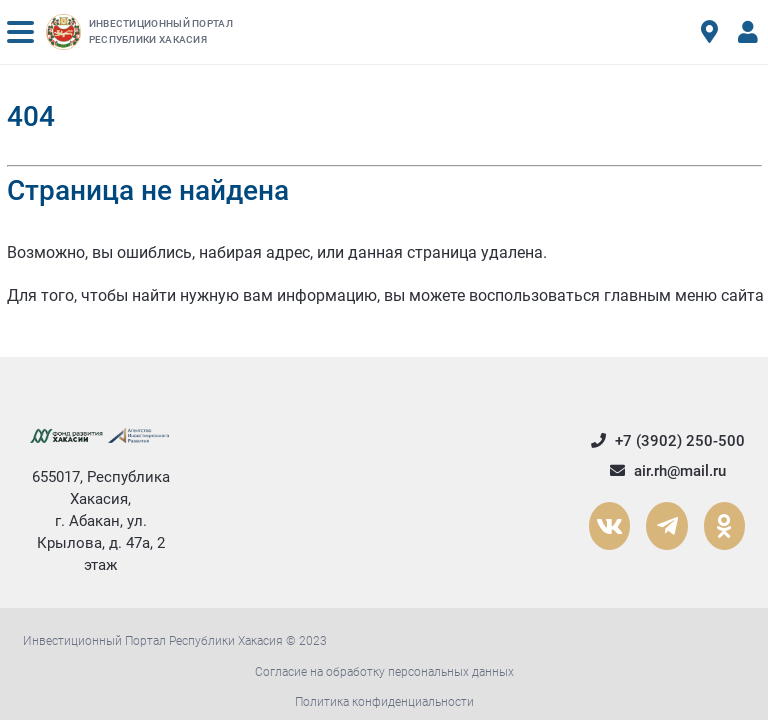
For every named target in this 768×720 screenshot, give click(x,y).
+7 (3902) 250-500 (667, 441)
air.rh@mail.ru (667, 471)
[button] (20, 32)
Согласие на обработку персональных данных (384, 672)
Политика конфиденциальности (384, 702)
